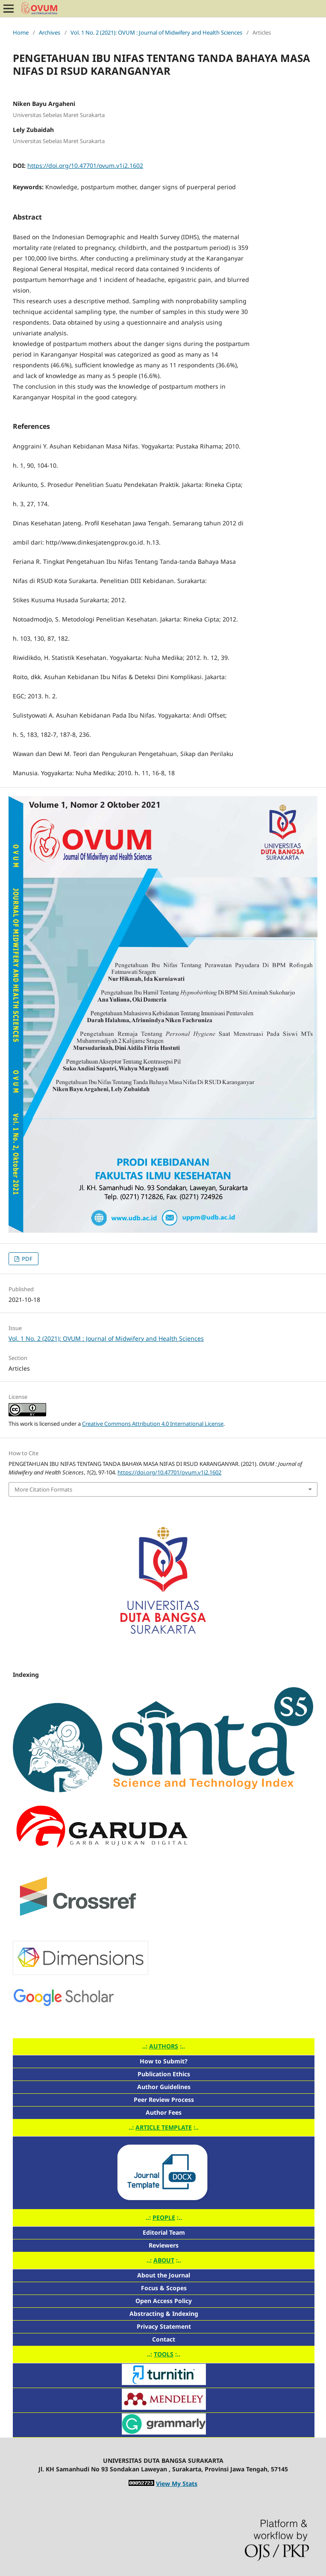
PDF (26, 1259)
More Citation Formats (43, 1489)
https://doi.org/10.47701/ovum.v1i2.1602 (85, 165)
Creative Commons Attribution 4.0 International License (152, 1423)
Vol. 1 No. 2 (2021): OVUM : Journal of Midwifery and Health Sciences (156, 32)
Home (21, 32)
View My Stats (176, 2483)
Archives (49, 32)
